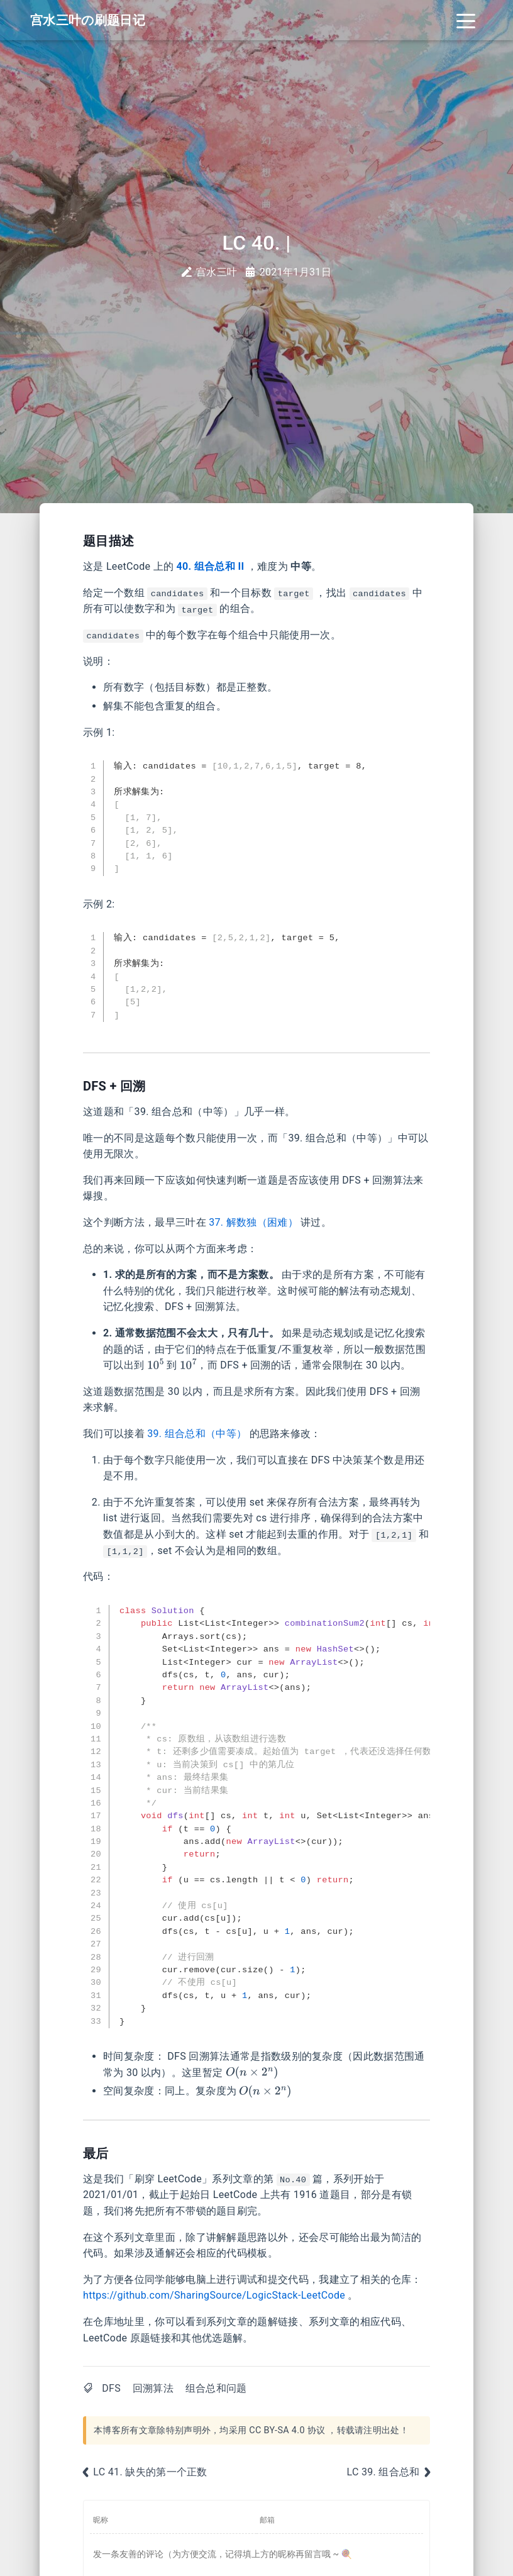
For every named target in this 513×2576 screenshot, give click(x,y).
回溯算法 (153, 2388)
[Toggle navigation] (466, 20)
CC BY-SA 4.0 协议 (287, 2430)
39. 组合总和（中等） (196, 1434)
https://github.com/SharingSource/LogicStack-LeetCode (214, 2295)
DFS (111, 2388)
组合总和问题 (216, 2388)
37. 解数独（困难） (253, 1222)
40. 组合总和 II (211, 566)
